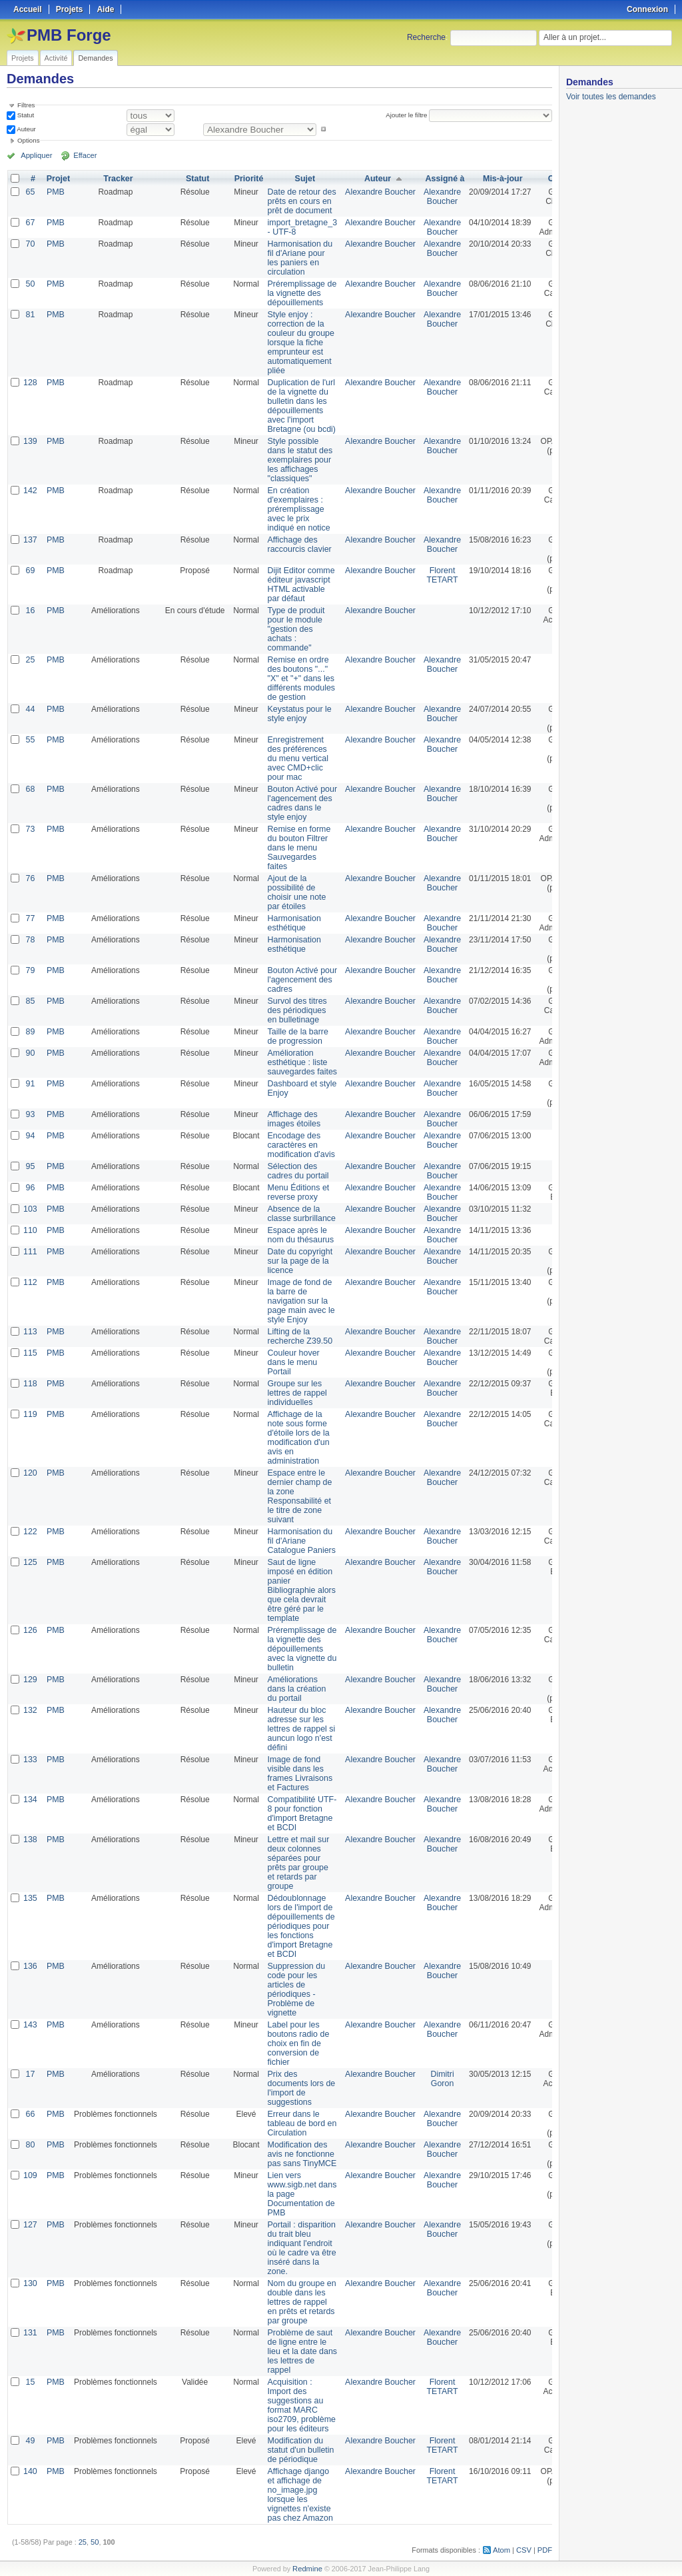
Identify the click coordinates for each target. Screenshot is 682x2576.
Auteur (25, 129)
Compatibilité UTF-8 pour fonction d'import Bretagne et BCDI (299, 1813)
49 (29, 2440)
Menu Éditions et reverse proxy (296, 1192)
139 (30, 441)
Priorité (247, 178)
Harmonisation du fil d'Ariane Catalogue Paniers (299, 1541)
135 (30, 1898)
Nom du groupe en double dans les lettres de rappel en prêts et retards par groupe (299, 2302)
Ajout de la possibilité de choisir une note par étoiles (294, 892)
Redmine (307, 2569)
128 (30, 382)
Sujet (302, 178)
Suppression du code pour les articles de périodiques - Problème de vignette (294, 1989)
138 (30, 1839)
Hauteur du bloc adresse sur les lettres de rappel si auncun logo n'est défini (299, 1729)
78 (29, 939)
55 (29, 739)
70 (29, 244)
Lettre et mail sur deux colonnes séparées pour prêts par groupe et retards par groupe (296, 1863)
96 (29, 1187)
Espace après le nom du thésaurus (298, 1235)
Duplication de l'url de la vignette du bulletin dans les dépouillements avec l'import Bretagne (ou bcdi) (299, 406)
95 (29, 1166)
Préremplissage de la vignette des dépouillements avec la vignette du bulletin (299, 1649)
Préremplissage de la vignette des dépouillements (299, 293)
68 (29, 789)
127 (30, 2224)
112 (30, 1282)
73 (29, 829)
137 (30, 540)
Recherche (426, 37)
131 (30, 2332)
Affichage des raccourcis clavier (297, 544)
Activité (56, 58)
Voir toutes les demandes (611, 96)
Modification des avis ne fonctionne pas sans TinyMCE (299, 2154)
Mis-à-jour (494, 178)
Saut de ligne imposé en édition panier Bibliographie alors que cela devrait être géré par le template (299, 1590)
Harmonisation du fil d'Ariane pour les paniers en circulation (297, 258)
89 (29, 1031)
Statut (24, 115)
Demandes (95, 58)
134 (30, 1799)
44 (29, 709)
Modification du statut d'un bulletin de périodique (298, 2450)
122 (30, 1531)
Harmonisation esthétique (292, 923)
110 (30, 1230)
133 (30, 1759)
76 (29, 878)
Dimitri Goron (435, 2078)
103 (30, 1209)
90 (29, 1053)
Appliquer (35, 155)
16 (29, 610)
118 (30, 1383)
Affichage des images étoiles (292, 1119)
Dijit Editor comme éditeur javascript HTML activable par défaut (298, 584)
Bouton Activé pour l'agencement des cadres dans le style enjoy (300, 803)
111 (30, 1251)
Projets (22, 58)
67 (29, 222)
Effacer (80, 155)
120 (30, 1473)
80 (29, 2144)
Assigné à (438, 178)
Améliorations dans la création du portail (294, 1689)
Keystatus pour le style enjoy (297, 713)
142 (30, 490)
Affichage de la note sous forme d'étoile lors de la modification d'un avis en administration (296, 1438)
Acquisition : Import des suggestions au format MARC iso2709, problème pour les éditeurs (299, 2405)
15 (29, 2382)
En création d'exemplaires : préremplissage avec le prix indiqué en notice (296, 509)
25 (29, 659)
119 (30, 1414)
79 (29, 970)
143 (30, 2024)
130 (30, 2283)
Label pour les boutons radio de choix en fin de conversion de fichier (296, 2043)
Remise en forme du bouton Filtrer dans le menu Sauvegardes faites (296, 847)
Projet (57, 178)
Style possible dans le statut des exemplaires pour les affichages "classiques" (297, 460)
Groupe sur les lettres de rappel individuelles (295, 1393)
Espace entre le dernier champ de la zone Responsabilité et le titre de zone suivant (297, 1496)
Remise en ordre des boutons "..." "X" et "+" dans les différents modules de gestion (299, 678)
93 (29, 1114)
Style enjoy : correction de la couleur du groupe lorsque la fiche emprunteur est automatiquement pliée (298, 342)
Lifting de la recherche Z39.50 (297, 1336)
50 (29, 284)
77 (29, 918)
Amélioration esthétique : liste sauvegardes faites (300, 1062)
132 (30, 1710)
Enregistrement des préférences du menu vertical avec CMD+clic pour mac (295, 758)
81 (29, 314)
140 (30, 2471)
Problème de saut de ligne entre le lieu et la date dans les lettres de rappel (300, 2351)
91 (29, 1083)
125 (30, 1562)
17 (29, 2074)
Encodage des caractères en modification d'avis (299, 1145)
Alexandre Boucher (375, 192)
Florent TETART (435, 575)
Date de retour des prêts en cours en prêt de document (299, 201)
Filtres (26, 105)
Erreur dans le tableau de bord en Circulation (299, 2123)
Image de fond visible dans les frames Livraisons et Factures (297, 1773)
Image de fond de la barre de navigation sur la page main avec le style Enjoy (298, 1301)
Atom (503, 2550)
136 (30, 1966)
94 (29, 1135)
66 (29, 2114)
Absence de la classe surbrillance (299, 1213)
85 (29, 1001)
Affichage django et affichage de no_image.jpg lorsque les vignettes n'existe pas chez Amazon (298, 2495)
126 (30, 1630)
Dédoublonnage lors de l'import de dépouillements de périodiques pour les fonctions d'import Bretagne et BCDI (298, 1926)
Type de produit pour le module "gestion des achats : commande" (294, 629)
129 (30, 1679)
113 (30, 1331)
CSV (524, 2550)
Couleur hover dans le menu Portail (291, 1362)
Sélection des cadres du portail (296, 1171)
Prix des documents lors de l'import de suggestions (299, 2088)
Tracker (117, 178)
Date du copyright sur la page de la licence (297, 1261)
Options (28, 140)
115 (30, 1353)
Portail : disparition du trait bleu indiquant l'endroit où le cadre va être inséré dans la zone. (299, 2248)
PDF (545, 2550)
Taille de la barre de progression (295, 1036)
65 (29, 192)
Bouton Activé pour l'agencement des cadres (300, 980)
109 (30, 2175)
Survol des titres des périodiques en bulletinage (295, 1010)
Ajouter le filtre (407, 115)
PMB (54, 192)
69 (29, 570)
